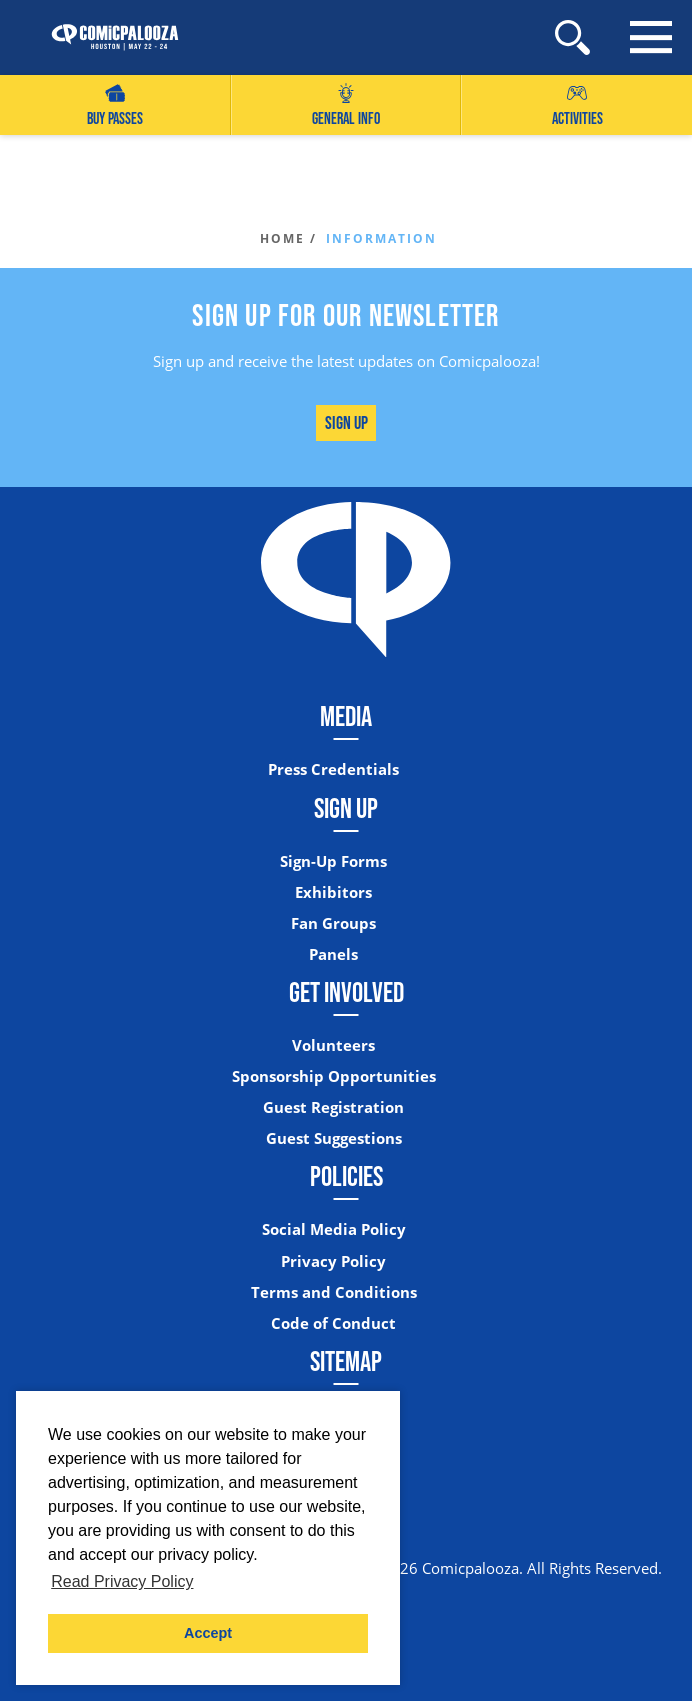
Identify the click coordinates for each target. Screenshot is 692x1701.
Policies (346, 1176)
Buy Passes (115, 105)
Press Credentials (333, 769)
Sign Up (346, 422)
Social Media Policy (334, 1229)
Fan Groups (333, 923)
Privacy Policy (333, 1261)
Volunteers (333, 1045)
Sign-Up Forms (333, 861)
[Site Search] (572, 37)
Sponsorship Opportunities (334, 1076)
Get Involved (346, 992)
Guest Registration (333, 1107)
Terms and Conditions (334, 1292)
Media (346, 716)
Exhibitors (333, 892)
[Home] (105, 37)
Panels (333, 954)
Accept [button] (208, 1633)
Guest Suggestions (334, 1138)
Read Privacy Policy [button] (122, 1581)
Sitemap (346, 1361)
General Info (346, 105)
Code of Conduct (333, 1323)
